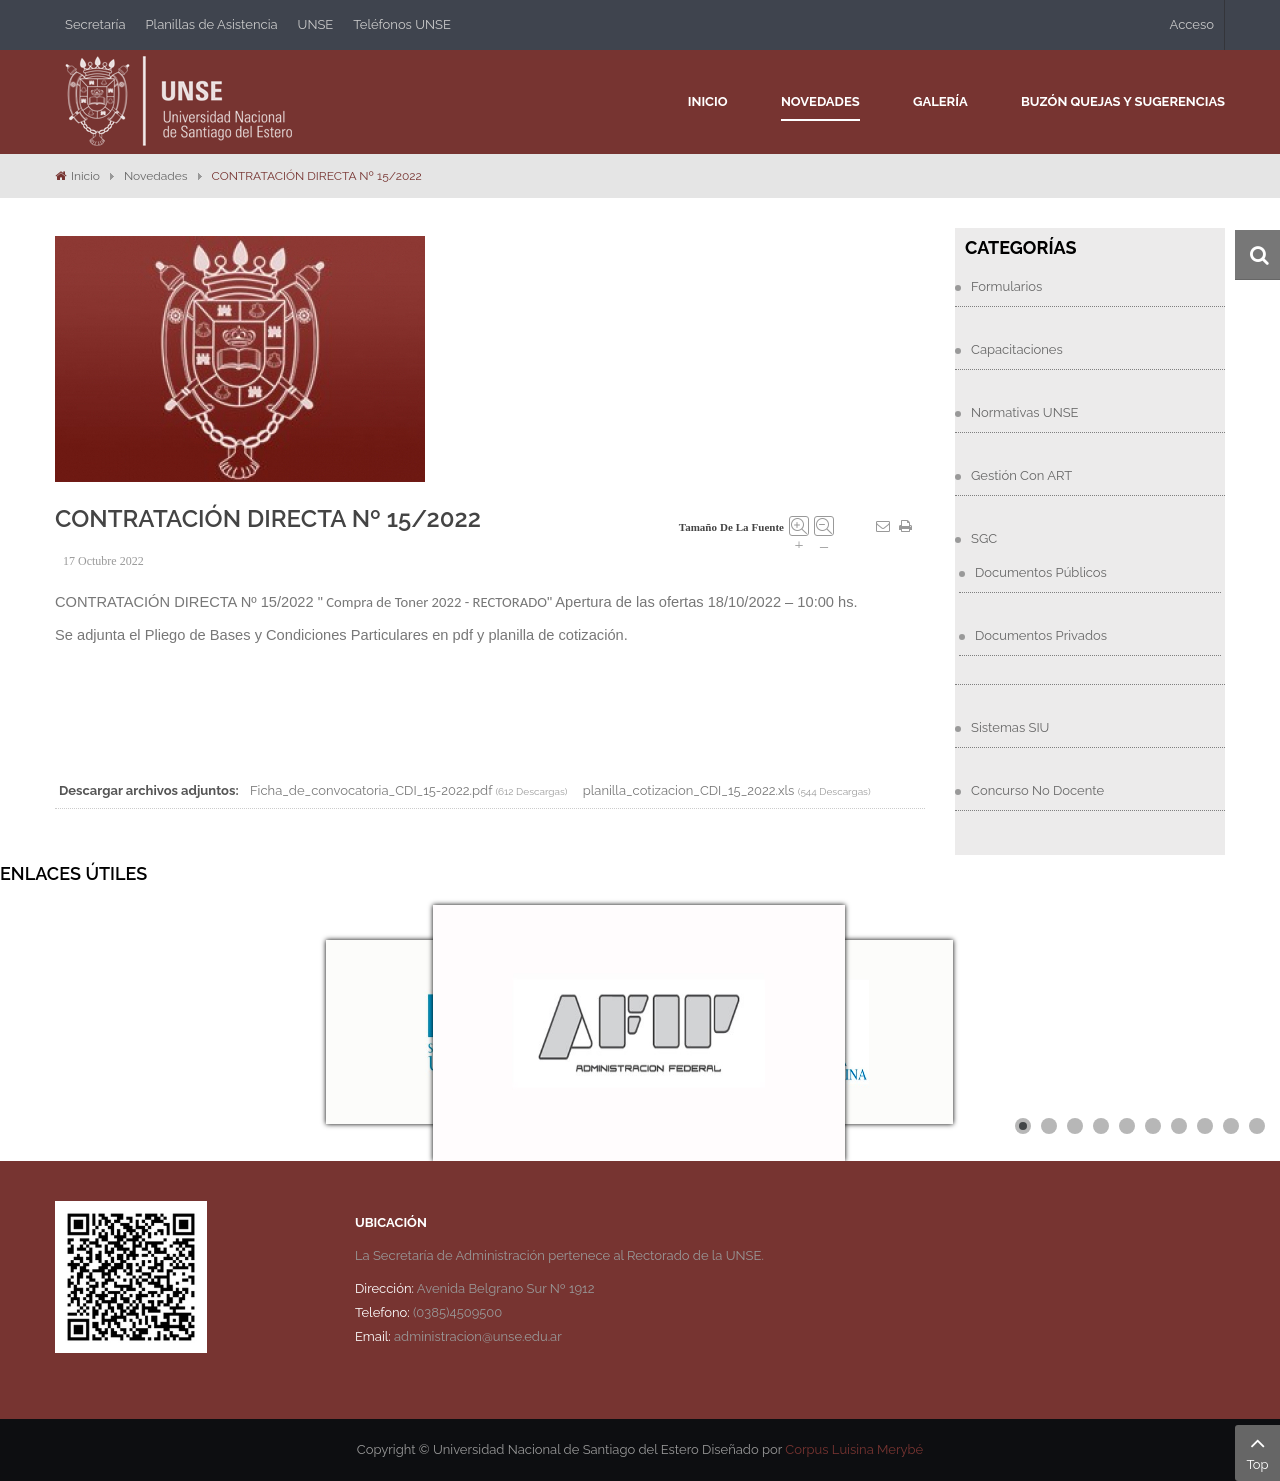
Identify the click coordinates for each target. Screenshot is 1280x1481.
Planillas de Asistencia (212, 24)
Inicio (85, 176)
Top (1257, 1451)
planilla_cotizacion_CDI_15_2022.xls (689, 790)
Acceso (1192, 24)
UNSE (316, 24)
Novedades (156, 176)
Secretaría (95, 24)
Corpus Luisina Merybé (854, 1449)
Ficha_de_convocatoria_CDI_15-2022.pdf (371, 790)
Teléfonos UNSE (402, 24)
